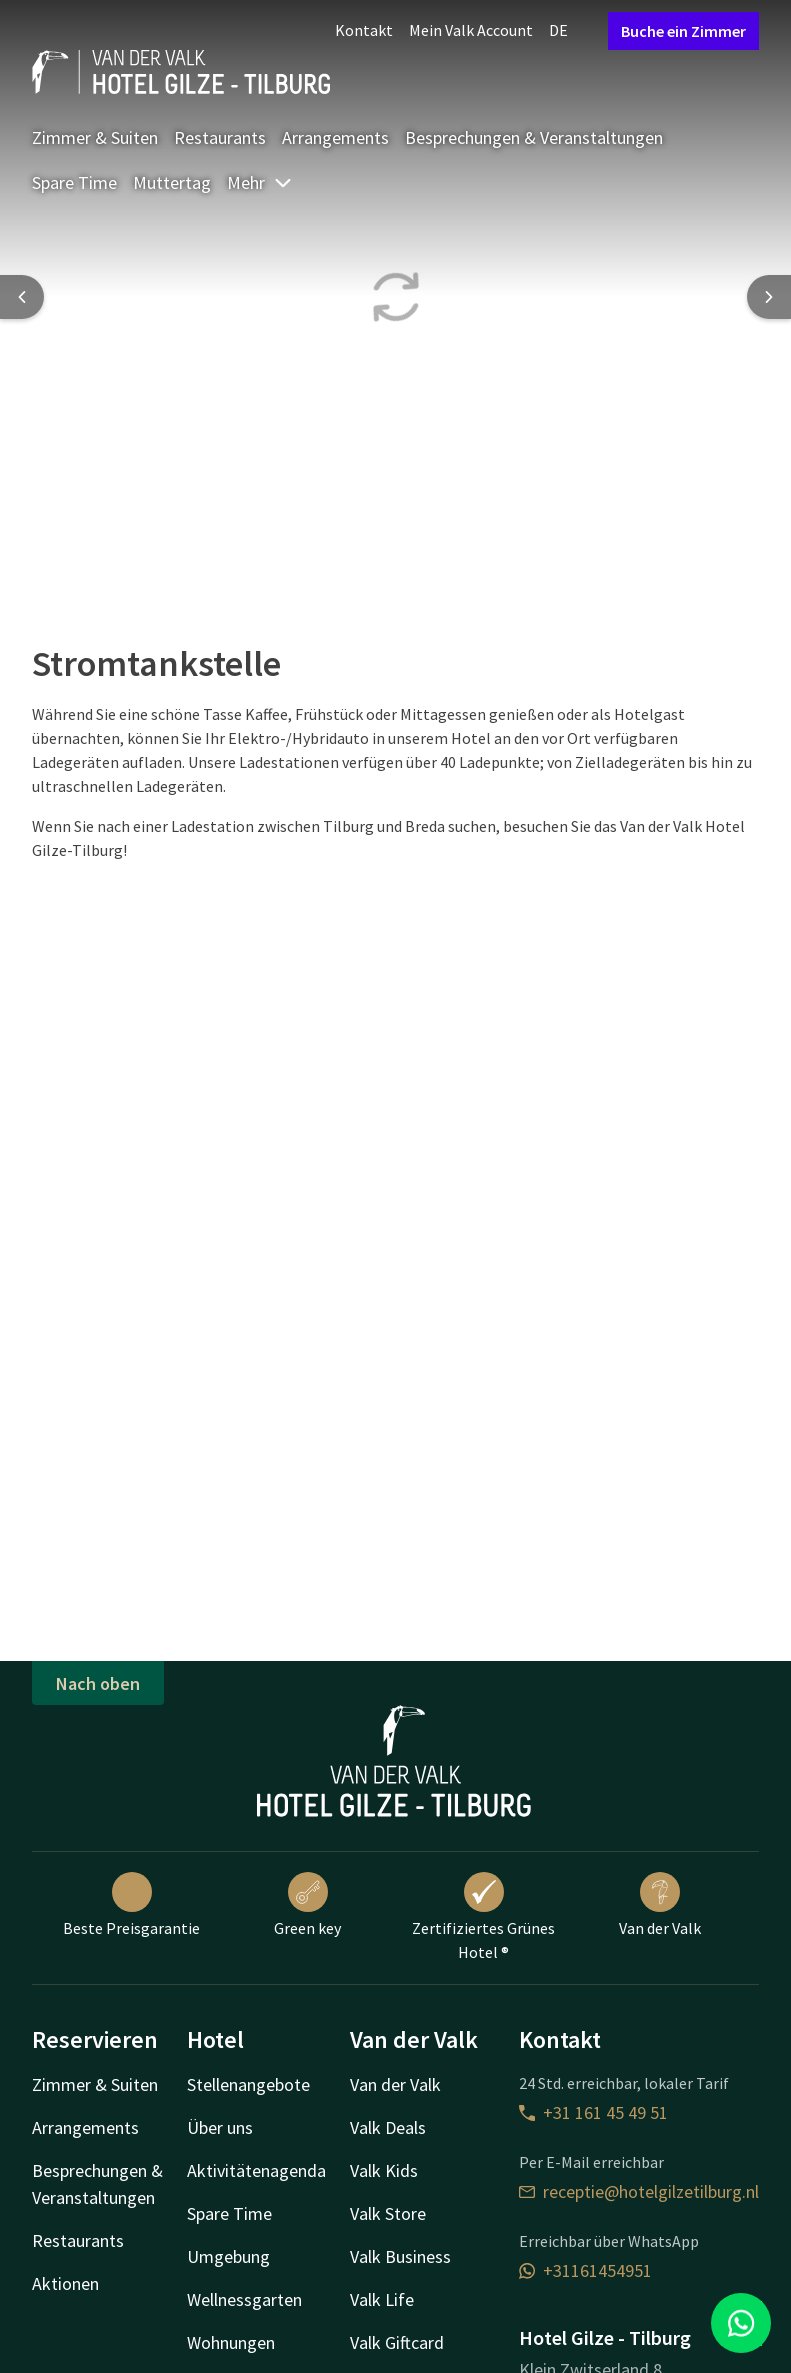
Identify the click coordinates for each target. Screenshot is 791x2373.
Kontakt (364, 30)
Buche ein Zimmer (683, 31)
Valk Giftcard (397, 2342)
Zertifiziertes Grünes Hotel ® (483, 1917)
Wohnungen (231, 2342)
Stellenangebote (248, 2084)
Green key (307, 1905)
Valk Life (382, 2299)
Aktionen (65, 2283)
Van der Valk (660, 1905)
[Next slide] (769, 297)
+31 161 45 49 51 (593, 2112)
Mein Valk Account (471, 30)
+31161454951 (585, 2270)
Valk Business (400, 2256)
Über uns (220, 2127)
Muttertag (172, 182)
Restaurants (220, 137)
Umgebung (228, 2256)
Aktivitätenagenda (256, 2170)
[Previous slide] (22, 297)
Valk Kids (384, 2170)
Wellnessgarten (244, 2299)
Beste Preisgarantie (131, 1905)
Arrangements (335, 137)
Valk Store (388, 2213)
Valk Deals (388, 2127)
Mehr (260, 182)
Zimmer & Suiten (95, 137)
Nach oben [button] (98, 1683)
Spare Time (74, 182)
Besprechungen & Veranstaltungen (534, 137)
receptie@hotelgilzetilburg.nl (639, 2191)
